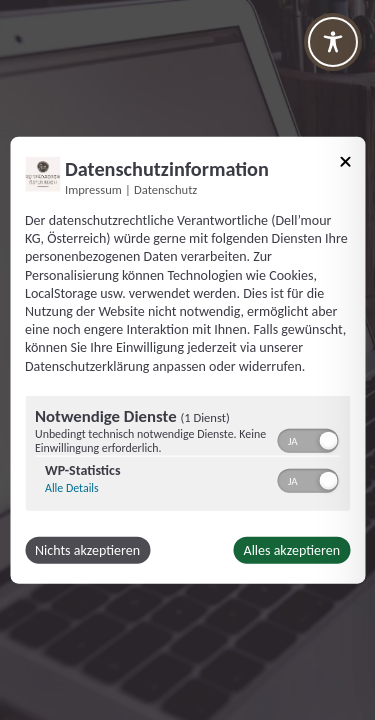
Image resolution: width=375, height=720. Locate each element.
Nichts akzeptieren (87, 549)
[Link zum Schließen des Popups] (345, 165)
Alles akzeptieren (292, 549)
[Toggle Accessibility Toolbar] (333, 42)
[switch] (307, 438)
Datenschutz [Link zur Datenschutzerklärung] (165, 189)
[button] (328, 440)
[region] (187, 455)
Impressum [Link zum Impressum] (93, 189)
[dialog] (187, 360)
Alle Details (72, 487)
